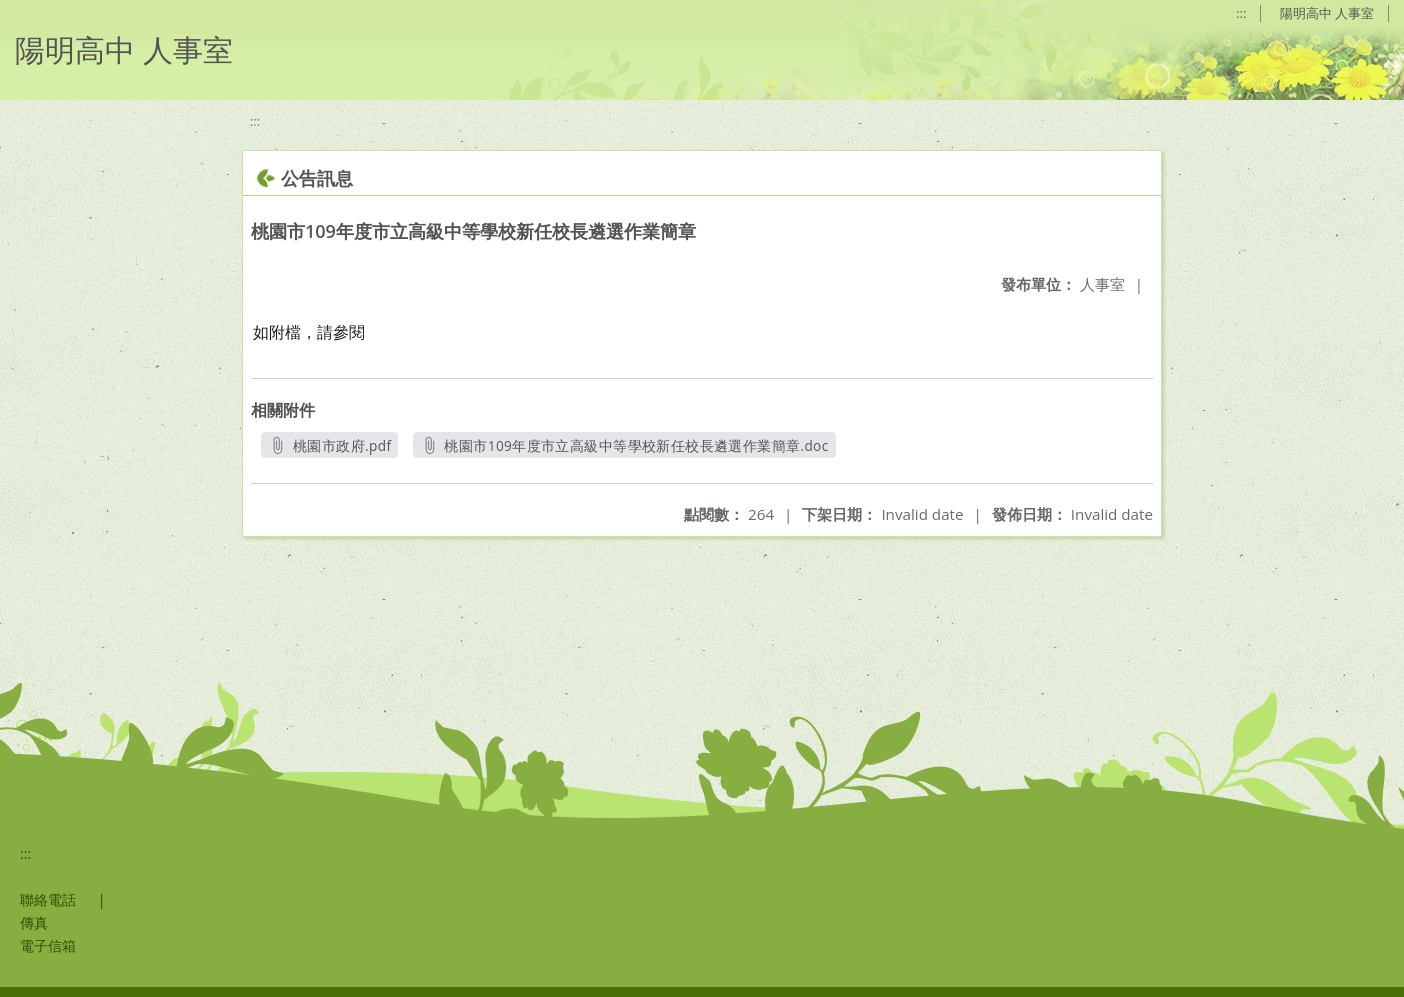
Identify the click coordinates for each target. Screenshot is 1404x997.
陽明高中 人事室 (1327, 13)
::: (1241, 13)
